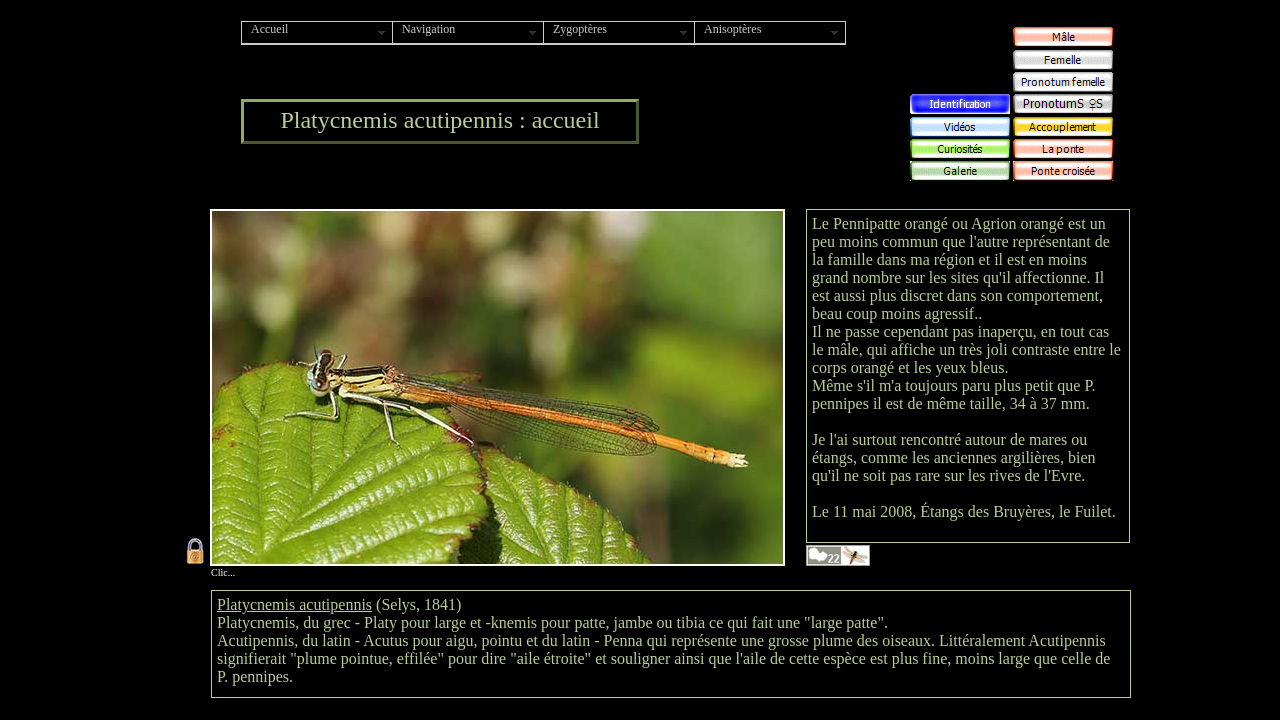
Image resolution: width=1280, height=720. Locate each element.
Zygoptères (580, 29)
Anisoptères (732, 29)
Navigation (428, 29)
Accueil (269, 29)
